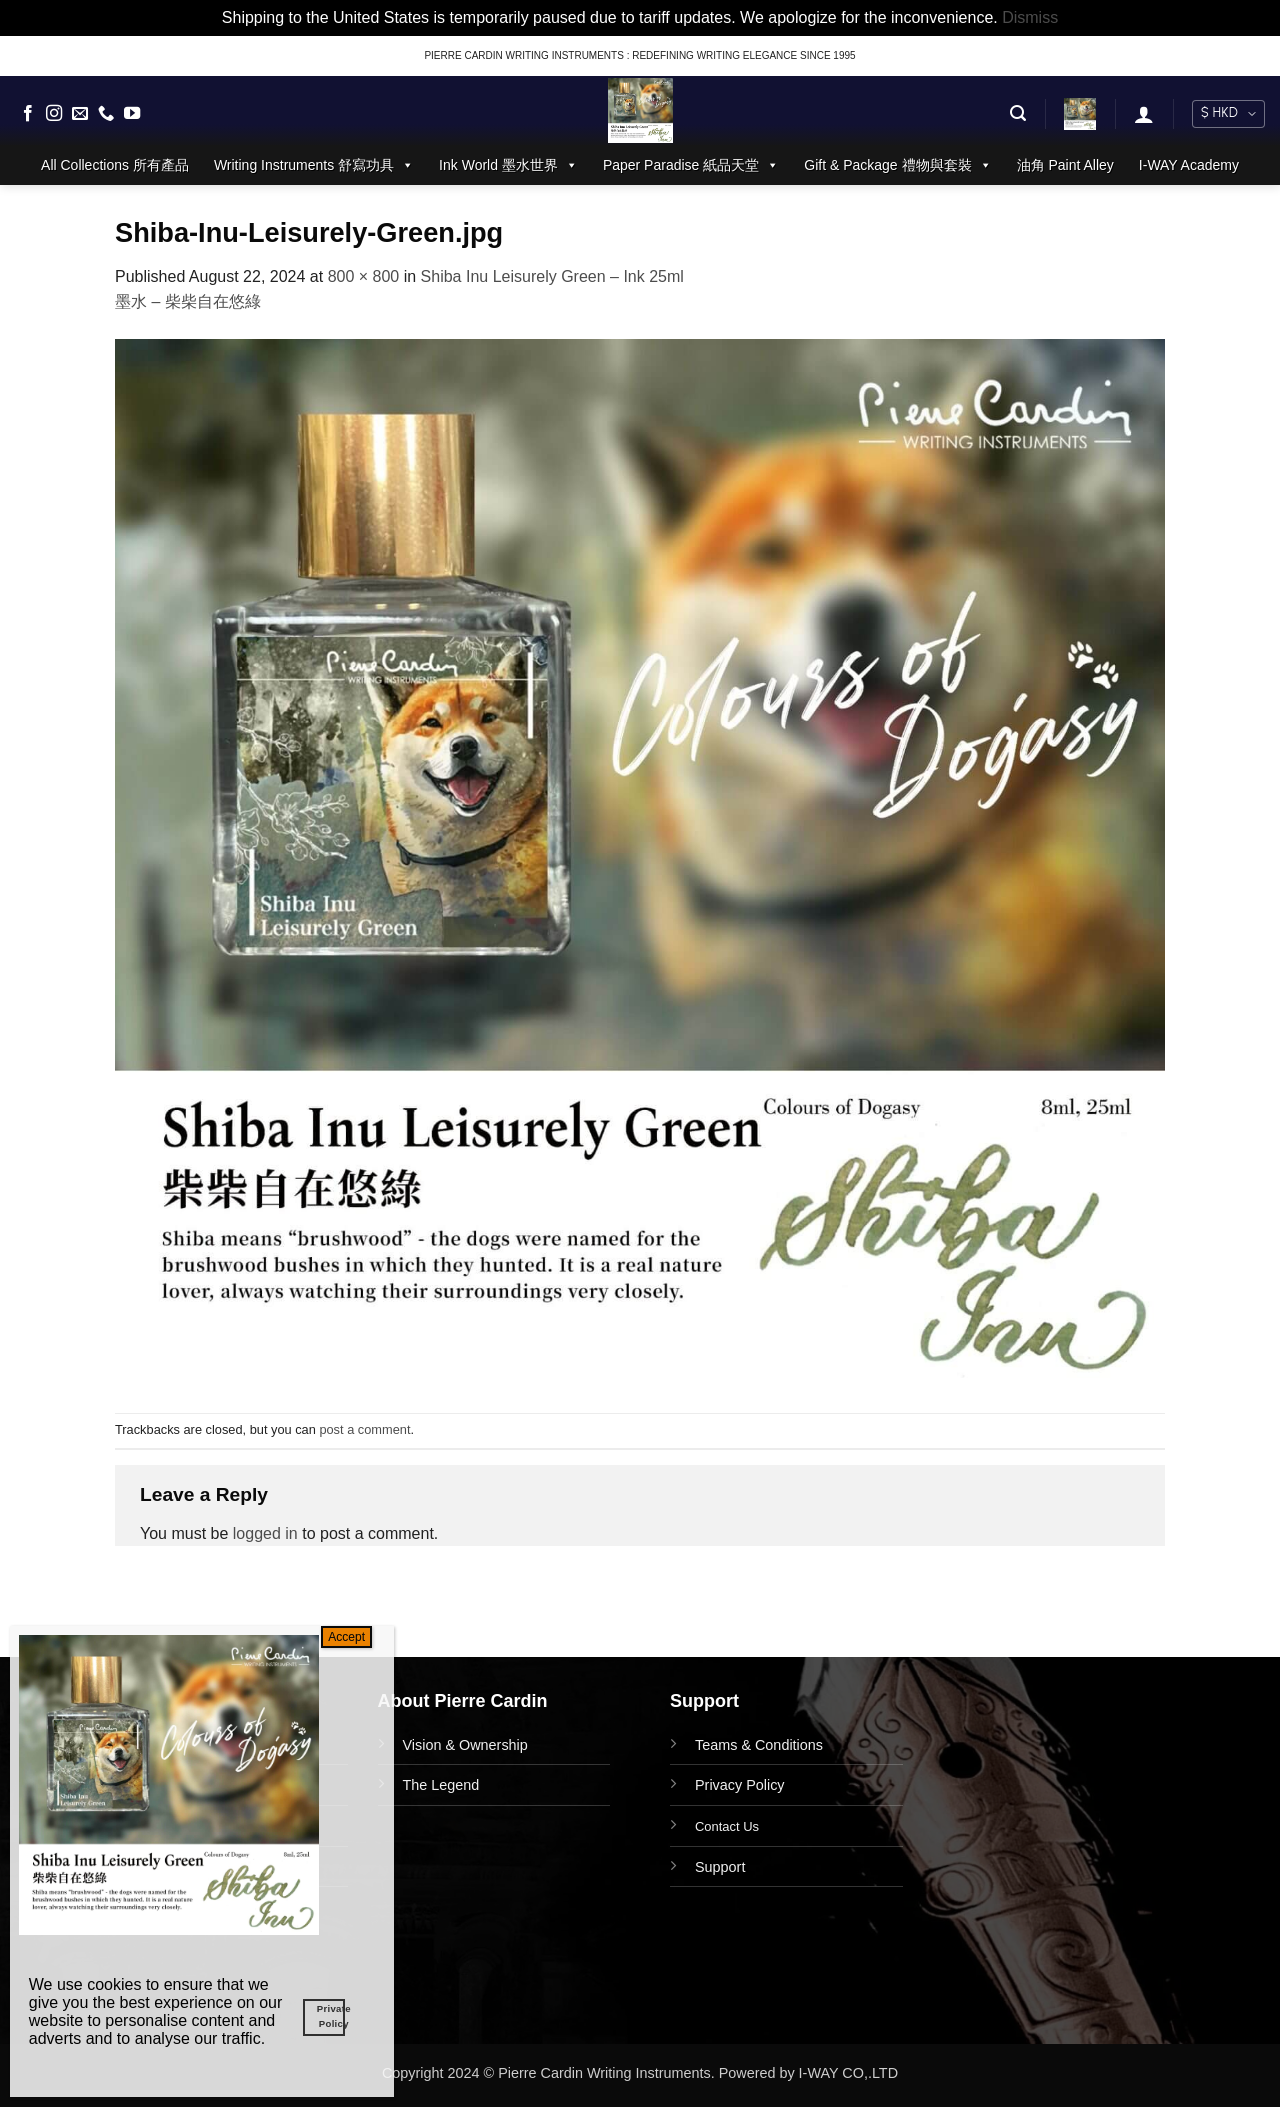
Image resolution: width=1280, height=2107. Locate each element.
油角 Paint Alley (1065, 165)
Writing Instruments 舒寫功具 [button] (314, 165)
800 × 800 (364, 276)
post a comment (364, 1429)
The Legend (441, 1785)
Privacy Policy (740, 1785)
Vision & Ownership (465, 1745)
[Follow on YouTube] (132, 114)
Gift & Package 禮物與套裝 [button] (897, 165)
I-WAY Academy (1189, 165)
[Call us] (106, 114)
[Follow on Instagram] (54, 114)
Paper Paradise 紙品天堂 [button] (691, 165)
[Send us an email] (80, 114)
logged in (265, 1533)
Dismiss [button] (1030, 17)
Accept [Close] (346, 1637)
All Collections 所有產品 (115, 165)
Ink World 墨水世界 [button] (508, 165)
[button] (1018, 113)
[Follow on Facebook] (28, 114)
